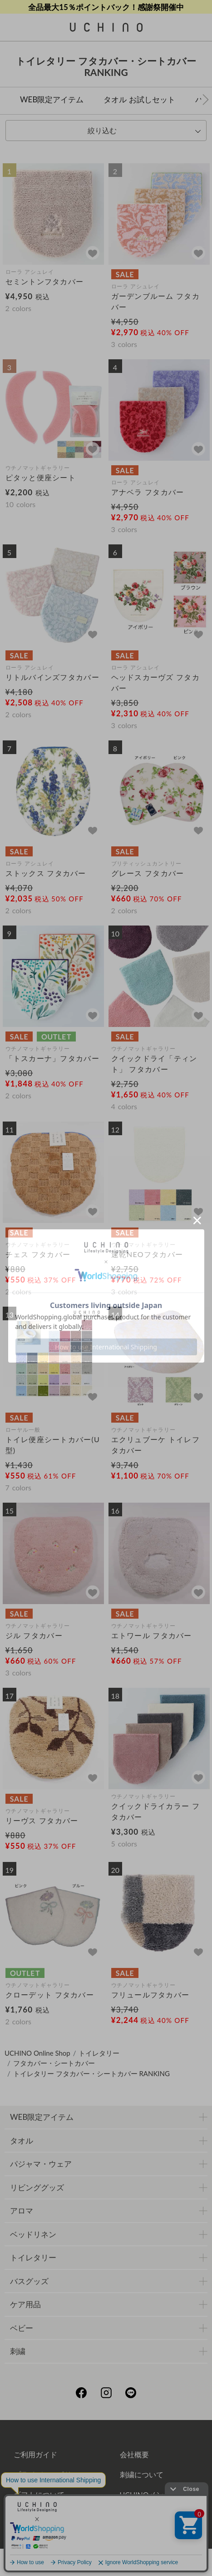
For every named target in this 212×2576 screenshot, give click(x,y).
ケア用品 (25, 2304)
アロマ (21, 2210)
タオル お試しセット (139, 99)
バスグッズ (29, 2281)
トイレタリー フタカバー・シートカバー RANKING (91, 2073)
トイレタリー (99, 2053)
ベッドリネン (33, 2234)
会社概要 (134, 2454)
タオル (21, 2140)
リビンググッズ (37, 2187)
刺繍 (17, 2351)
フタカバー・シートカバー (54, 2063)
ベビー (21, 2328)
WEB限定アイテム (52, 99)
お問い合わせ (106, 2534)
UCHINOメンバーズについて (163, 2501)
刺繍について (141, 2474)
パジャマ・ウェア (41, 2163)
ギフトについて (39, 2494)
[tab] (106, 130)
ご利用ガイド (35, 2454)
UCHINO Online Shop (37, 2053)
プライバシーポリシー (50, 2474)
